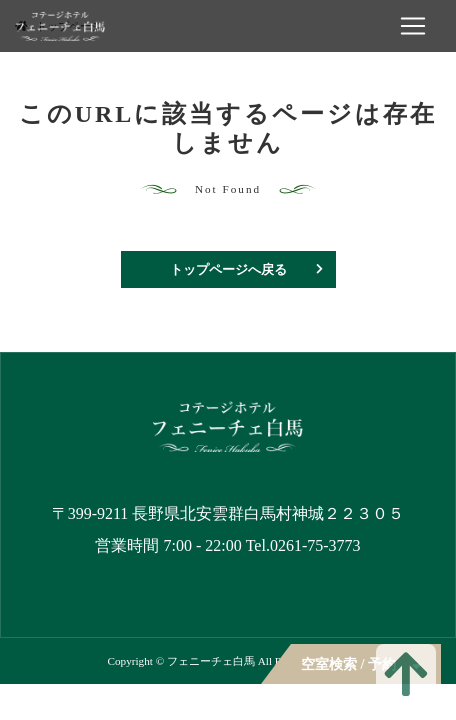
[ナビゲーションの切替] (413, 26)
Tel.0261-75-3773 (303, 545)
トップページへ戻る (228, 269)
